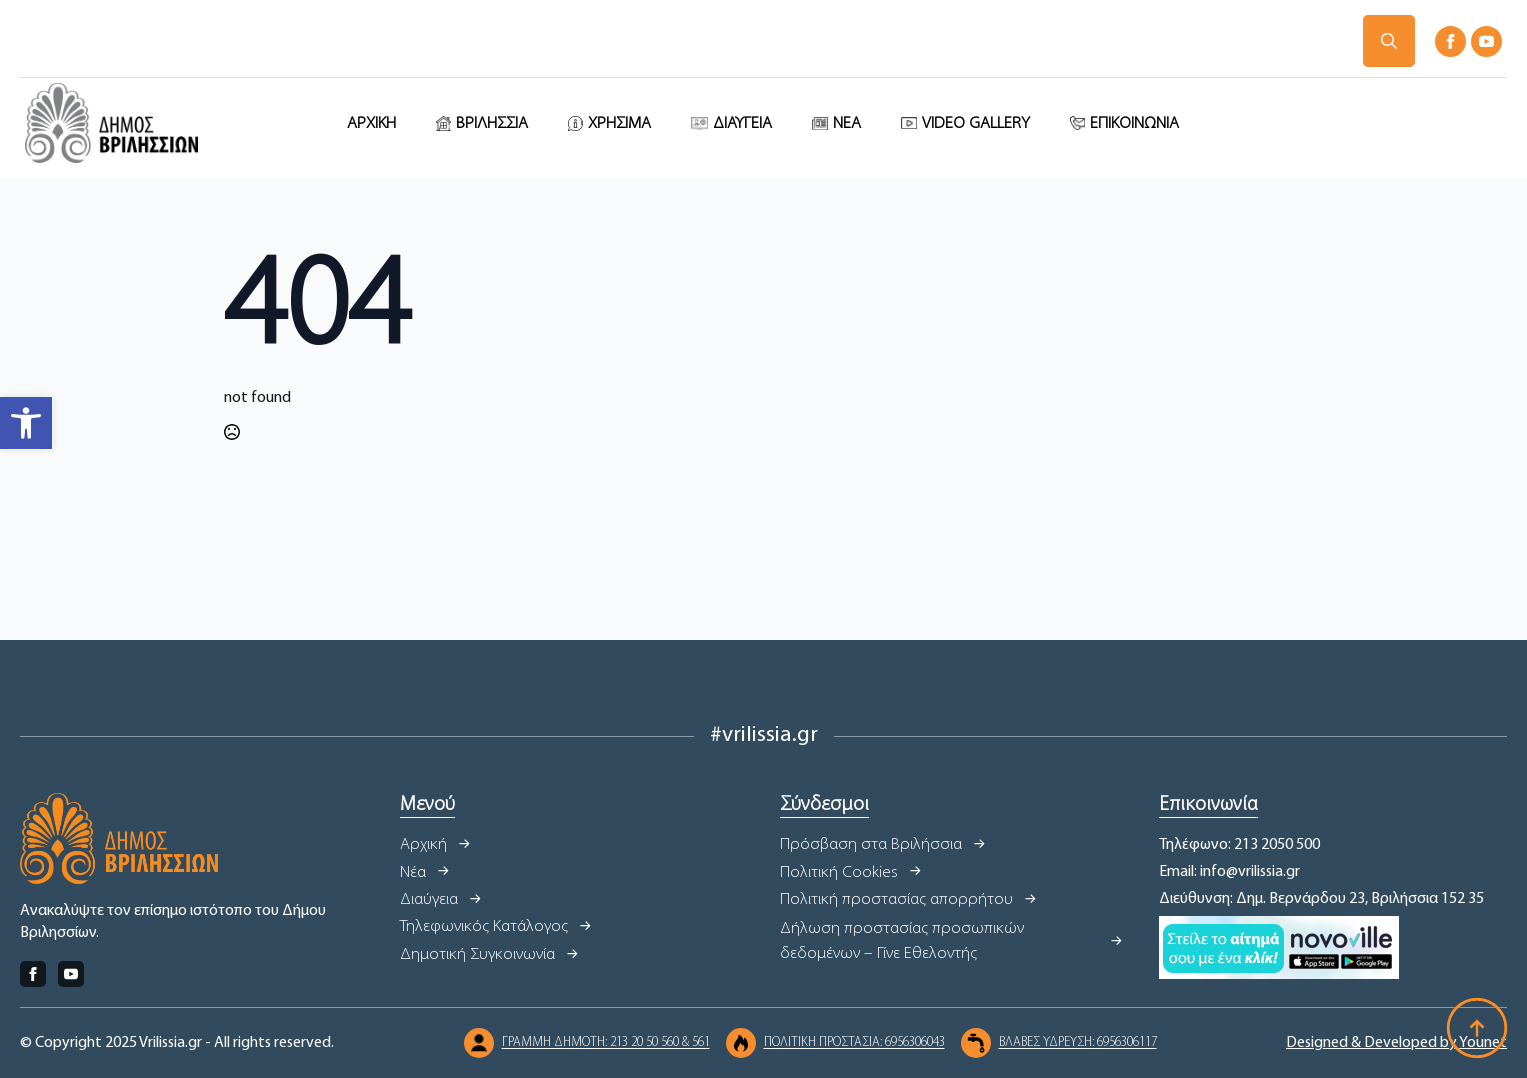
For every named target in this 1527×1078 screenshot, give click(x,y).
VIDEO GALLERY (976, 123)
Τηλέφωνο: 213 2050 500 (1239, 845)
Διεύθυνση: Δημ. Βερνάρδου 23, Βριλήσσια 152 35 (1321, 899)
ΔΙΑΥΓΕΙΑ (742, 123)
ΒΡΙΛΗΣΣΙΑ (492, 123)
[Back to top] (1477, 1028)
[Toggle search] (1389, 41)
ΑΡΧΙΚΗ (371, 123)
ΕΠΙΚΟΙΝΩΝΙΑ (1134, 123)
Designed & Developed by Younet (1396, 1043)
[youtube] (1486, 41)
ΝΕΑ (847, 123)
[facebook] (1450, 41)
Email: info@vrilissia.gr (1229, 872)
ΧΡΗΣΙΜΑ (619, 123)
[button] (26, 423)
